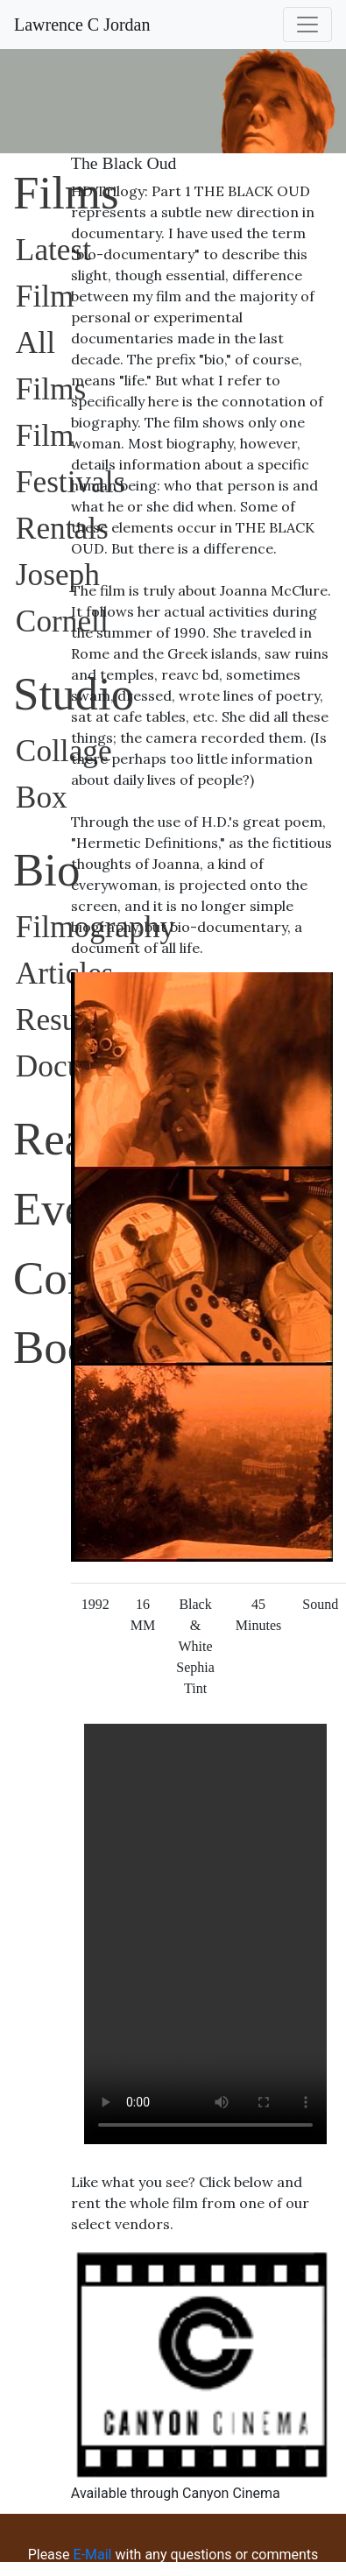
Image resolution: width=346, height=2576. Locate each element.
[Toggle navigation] (307, 24)
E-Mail (91, 2554)
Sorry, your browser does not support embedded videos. (205, 1934)
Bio (46, 869)
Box (41, 797)
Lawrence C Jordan (82, 24)
